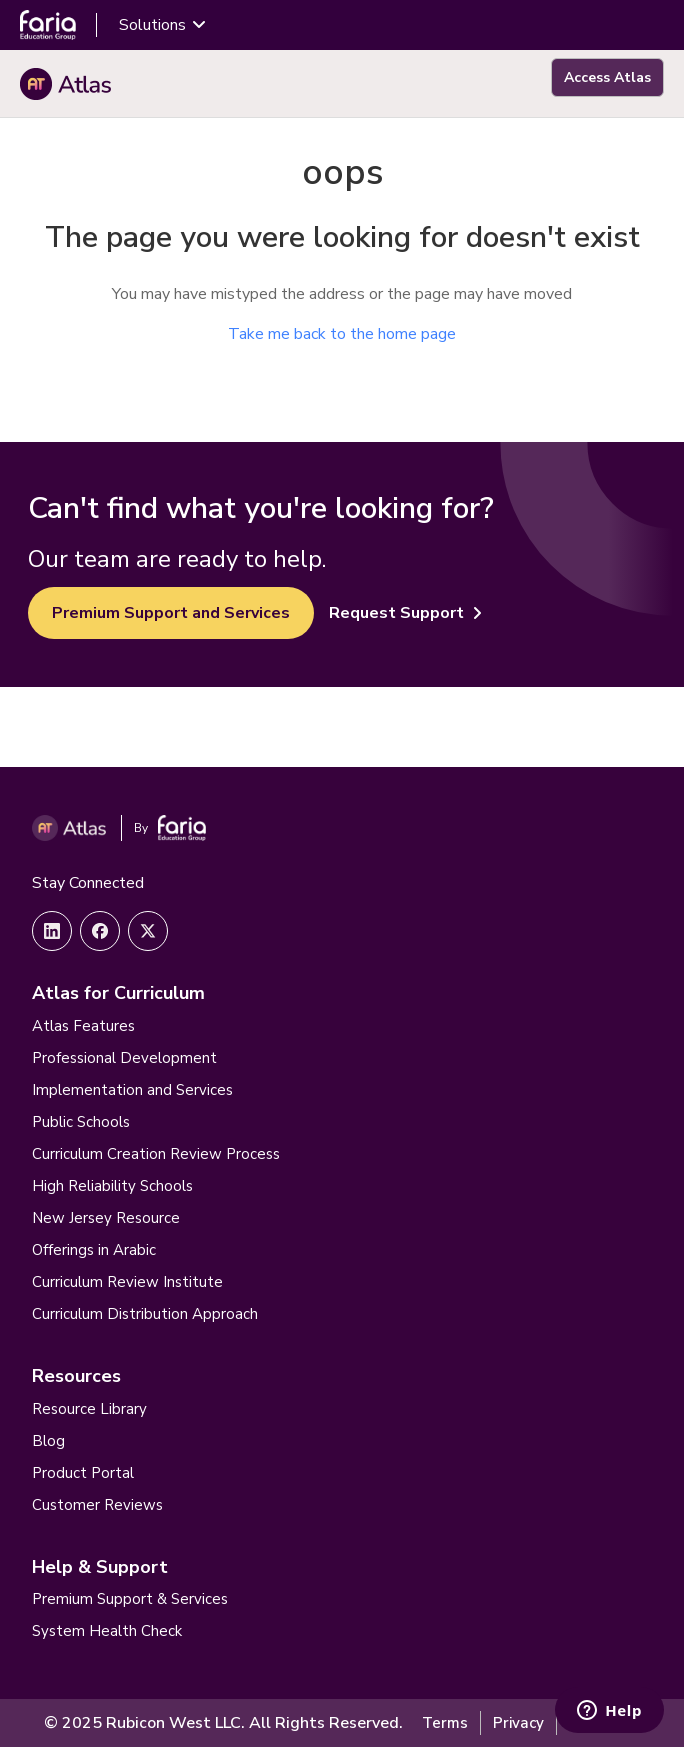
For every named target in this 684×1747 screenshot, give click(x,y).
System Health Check (107, 1631)
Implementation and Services (132, 1090)
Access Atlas (607, 77)
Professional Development (124, 1058)
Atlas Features (83, 1026)
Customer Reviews (97, 1505)
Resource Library (89, 1409)
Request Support (405, 613)
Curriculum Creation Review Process (156, 1154)
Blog (48, 1441)
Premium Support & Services (130, 1599)
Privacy (518, 1723)
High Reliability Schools (112, 1186)
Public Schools (81, 1122)
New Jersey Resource (106, 1218)
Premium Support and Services (171, 613)
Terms (445, 1723)
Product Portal (83, 1473)
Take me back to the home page (342, 334)
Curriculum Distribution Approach (145, 1314)
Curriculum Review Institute (127, 1282)
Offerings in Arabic (94, 1250)
